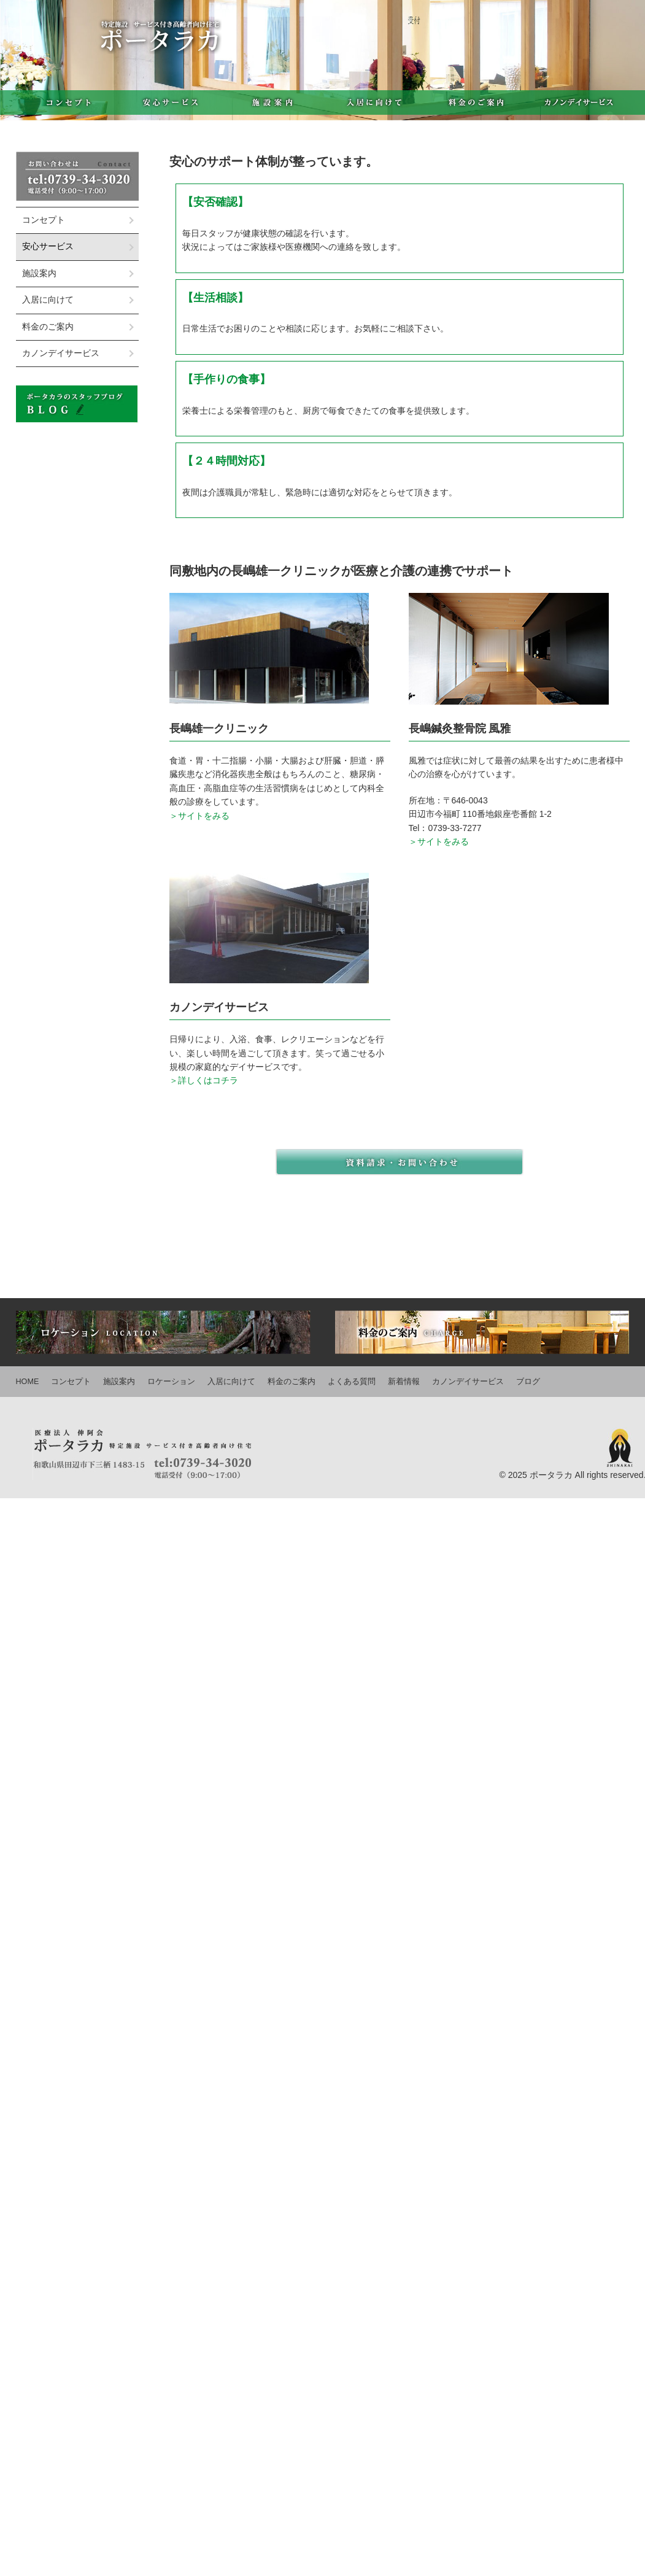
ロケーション (171, 1381)
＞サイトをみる (199, 816)
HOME (27, 1381)
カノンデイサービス (579, 102)
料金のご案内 (476, 102)
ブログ (528, 1381)
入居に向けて (374, 102)
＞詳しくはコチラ (203, 1080)
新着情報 (404, 1381)
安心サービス (169, 102)
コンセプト (67, 102)
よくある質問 (352, 1381)
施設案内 (272, 102)
